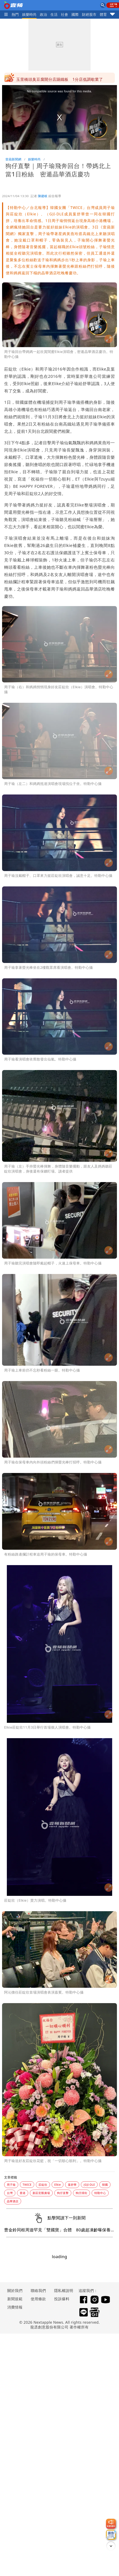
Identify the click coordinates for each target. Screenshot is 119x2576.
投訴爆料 (61, 2298)
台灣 (10, 2193)
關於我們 (15, 2290)
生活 (54, 14)
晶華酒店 (12, 2201)
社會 (64, 14)
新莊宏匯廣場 (41, 2193)
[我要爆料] (111, 2524)
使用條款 (38, 2298)
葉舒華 (72, 2185)
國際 (75, 14)
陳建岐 (42, 196)
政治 (43, 14)
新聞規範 (15, 2298)
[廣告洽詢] (111, 2535)
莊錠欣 (43, 2185)
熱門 (15, 14)
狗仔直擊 (63, 2193)
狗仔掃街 (81, 2193)
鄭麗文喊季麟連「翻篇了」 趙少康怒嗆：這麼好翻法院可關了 (65, 79)
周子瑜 (11, 2185)
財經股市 (89, 14)
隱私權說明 (62, 2290)
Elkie (57, 2185)
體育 (103, 14)
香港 (23, 2193)
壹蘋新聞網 (13, 159)
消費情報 (15, 2307)
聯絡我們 (38, 2290)
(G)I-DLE (89, 2185)
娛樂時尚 (29, 14)
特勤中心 (100, 2193)
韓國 (105, 2185)
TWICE (27, 2185)
